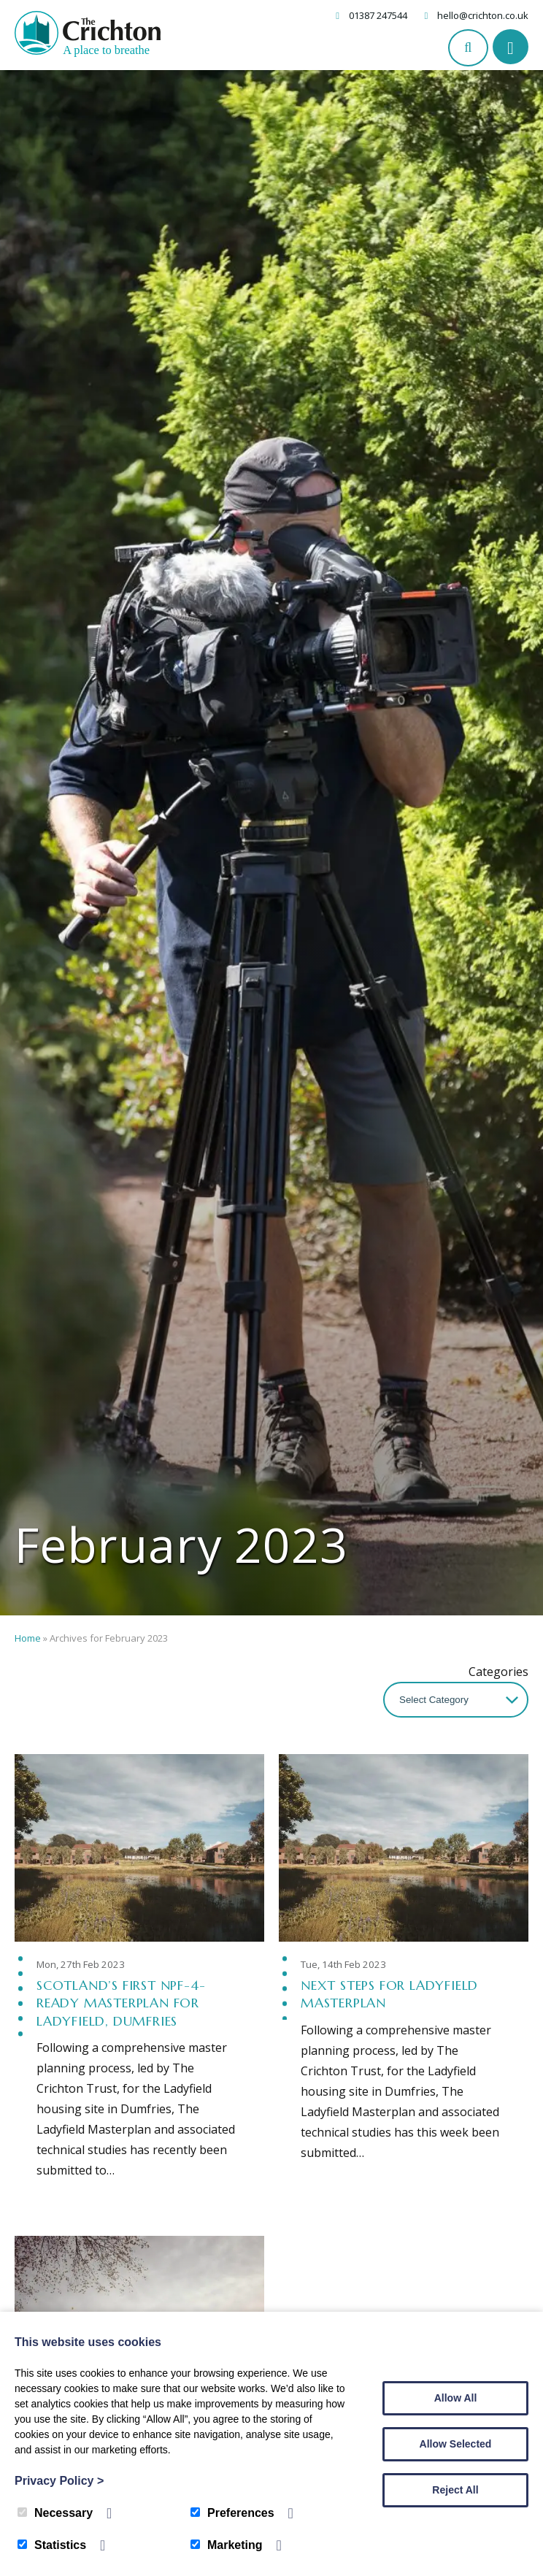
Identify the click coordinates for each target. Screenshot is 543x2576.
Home (28, 1638)
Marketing (226, 2545)
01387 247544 (378, 15)
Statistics (52, 2545)
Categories (498, 1672)
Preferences (232, 2513)
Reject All (455, 2490)
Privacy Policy (59, 2481)
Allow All (455, 2398)
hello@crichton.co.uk (482, 15)
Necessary (55, 2513)
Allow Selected (456, 2444)
